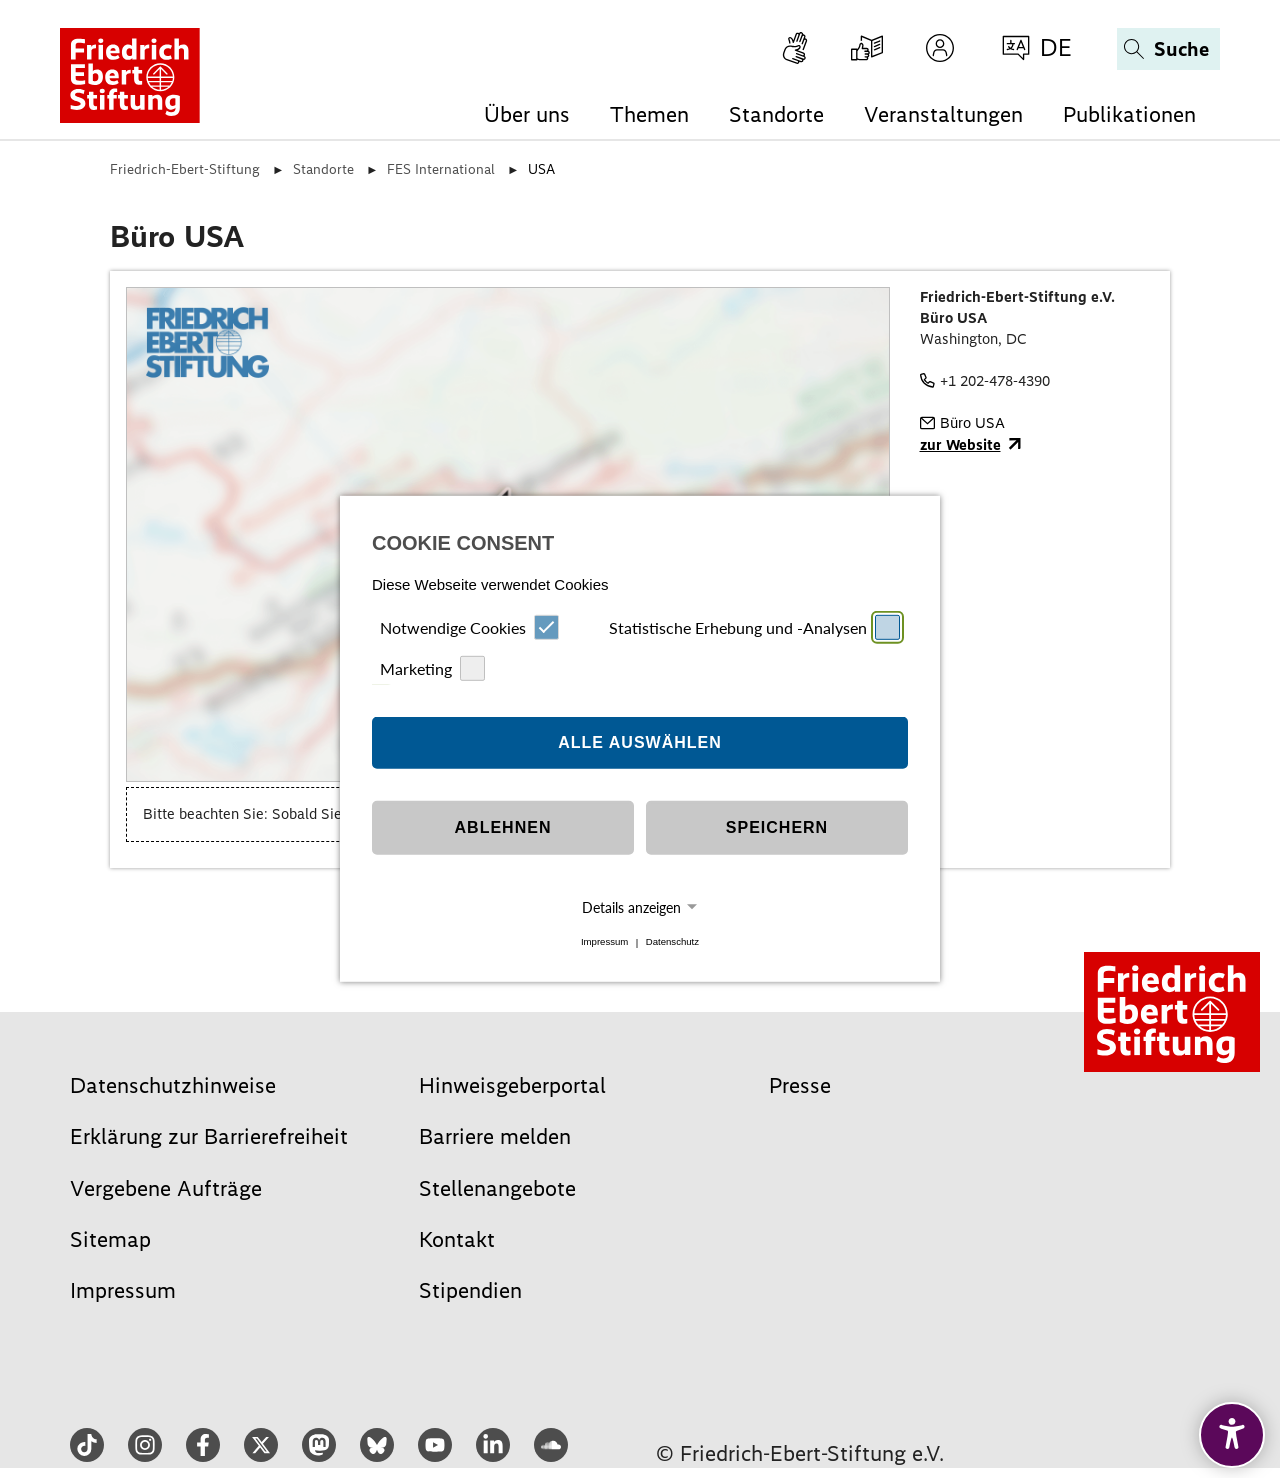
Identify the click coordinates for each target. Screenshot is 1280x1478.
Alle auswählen (640, 742)
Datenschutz (672, 942)
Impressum (604, 942)
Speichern (777, 827)
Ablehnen (503, 827)
